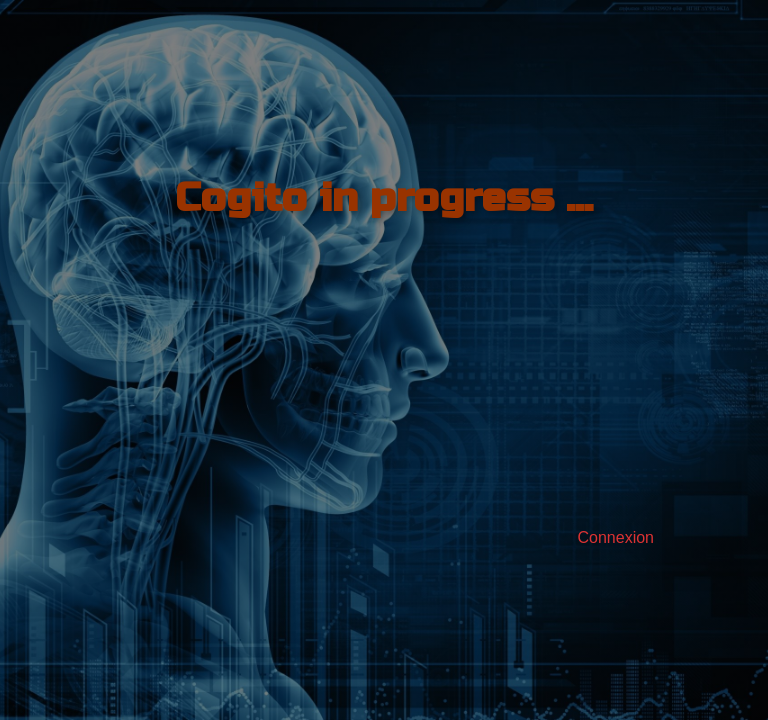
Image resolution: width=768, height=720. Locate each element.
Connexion (616, 537)
